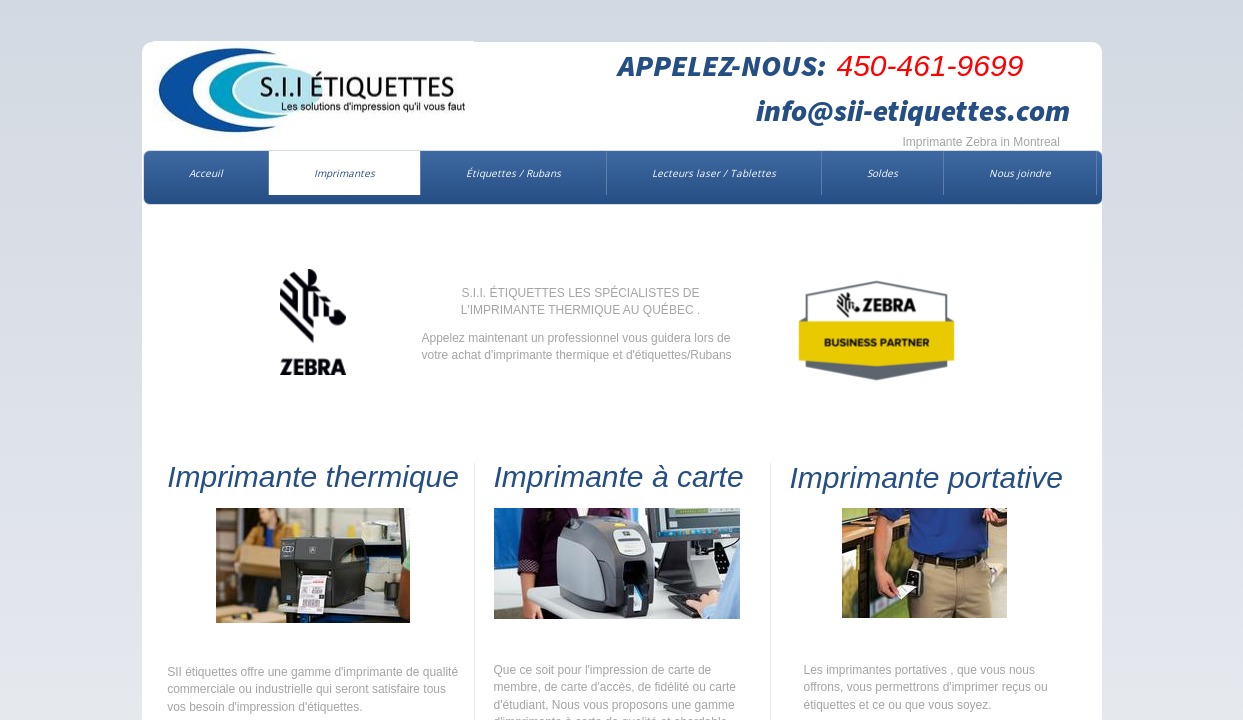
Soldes (882, 173)
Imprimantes (344, 173)
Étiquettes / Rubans (513, 173)
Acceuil (206, 173)
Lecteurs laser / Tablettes (714, 173)
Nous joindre (1020, 173)
